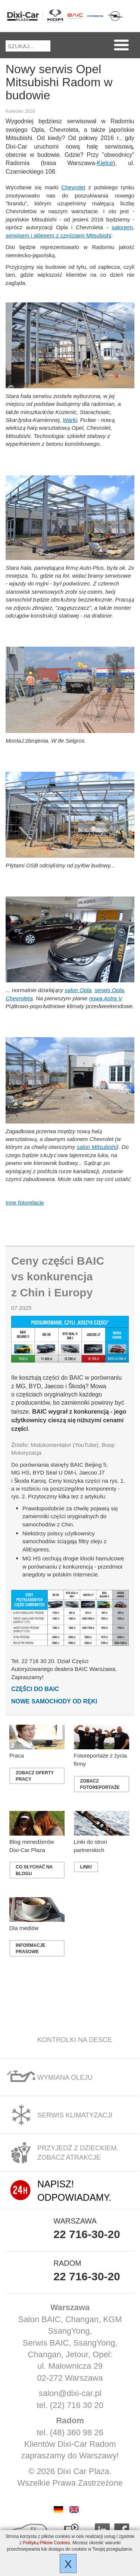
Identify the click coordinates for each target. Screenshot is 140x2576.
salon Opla (78, 989)
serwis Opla (109, 989)
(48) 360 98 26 (76, 2432)
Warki (70, 419)
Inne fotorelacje (25, 1202)
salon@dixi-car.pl (70, 2393)
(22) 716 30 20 (76, 2405)
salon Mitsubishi (97, 1146)
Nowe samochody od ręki (54, 1701)
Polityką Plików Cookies (46, 2542)
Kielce (105, 163)
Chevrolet (73, 187)
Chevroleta (19, 998)
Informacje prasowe (30, 1948)
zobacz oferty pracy (35, 1776)
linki (86, 1867)
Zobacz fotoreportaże (100, 1784)
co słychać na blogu (34, 1870)
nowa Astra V (105, 998)
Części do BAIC (35, 1688)
